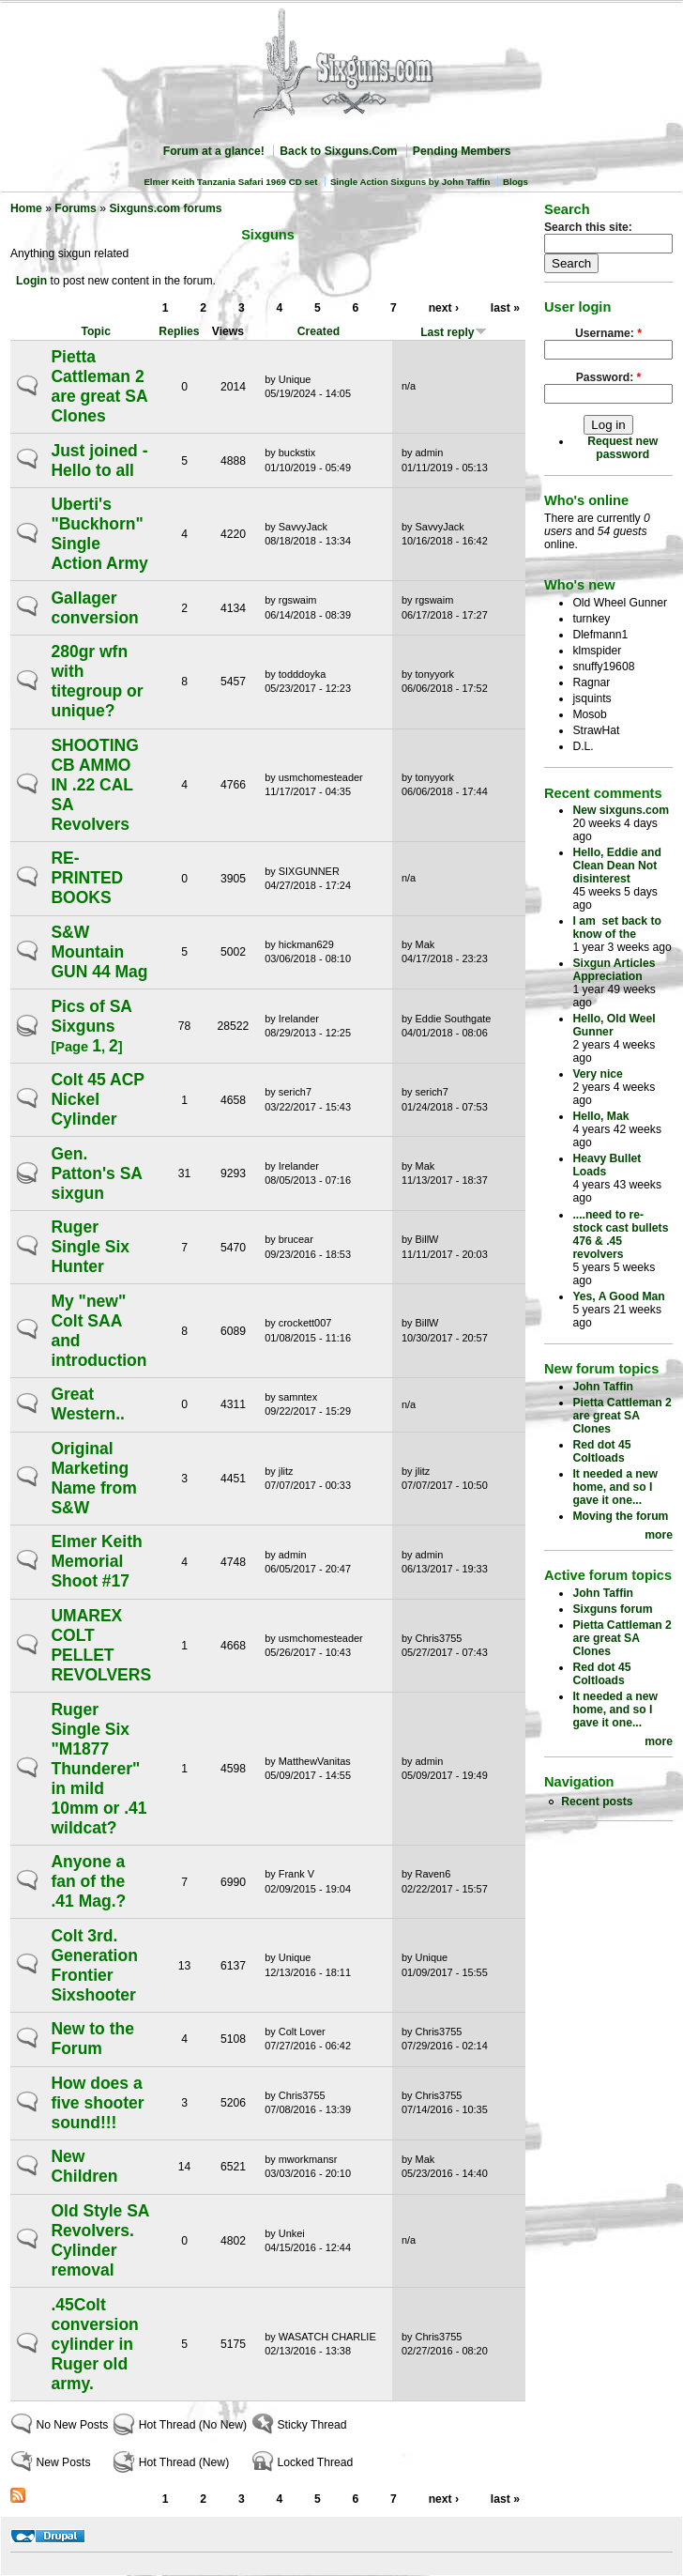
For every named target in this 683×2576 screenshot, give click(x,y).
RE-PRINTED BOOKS (87, 878)
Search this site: (588, 227)
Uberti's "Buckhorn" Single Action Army (99, 534)
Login (31, 280)
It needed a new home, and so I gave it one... (615, 1487)
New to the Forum (92, 2038)
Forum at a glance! (214, 151)
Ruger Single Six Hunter (90, 1247)
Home (26, 208)
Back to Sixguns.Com (338, 151)
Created (318, 331)
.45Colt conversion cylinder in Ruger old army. (94, 2344)
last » (505, 307)
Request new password (622, 448)
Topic (96, 331)
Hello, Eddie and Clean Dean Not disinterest (616, 865)
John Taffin (602, 1386)
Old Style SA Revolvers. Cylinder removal (99, 2240)
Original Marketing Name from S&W (93, 1478)
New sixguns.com (620, 810)
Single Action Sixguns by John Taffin (410, 181)
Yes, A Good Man (618, 1296)
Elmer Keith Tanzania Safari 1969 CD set (230, 181)
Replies (179, 331)
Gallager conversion (94, 608)
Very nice (597, 1074)
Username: (608, 333)
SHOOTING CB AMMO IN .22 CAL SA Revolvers (94, 785)
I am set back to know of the (616, 927)
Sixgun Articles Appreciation (613, 970)
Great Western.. (87, 1404)
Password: (609, 377)
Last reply (453, 332)
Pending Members (462, 151)
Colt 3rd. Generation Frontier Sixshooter (94, 1965)
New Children (84, 2166)
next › (444, 307)
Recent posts (596, 1801)
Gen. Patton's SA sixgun (96, 1173)
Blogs (515, 181)
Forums (75, 208)
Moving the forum (620, 1516)
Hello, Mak (600, 1116)
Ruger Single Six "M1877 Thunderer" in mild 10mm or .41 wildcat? (98, 1768)
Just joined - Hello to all (99, 460)
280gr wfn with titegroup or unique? (97, 681)
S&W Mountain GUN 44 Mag (99, 952)
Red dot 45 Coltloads (601, 1451)
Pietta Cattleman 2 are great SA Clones (98, 386)
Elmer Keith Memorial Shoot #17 (96, 1561)
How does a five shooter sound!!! (97, 2103)
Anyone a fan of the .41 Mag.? (88, 1881)
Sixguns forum (612, 1609)
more (659, 1534)
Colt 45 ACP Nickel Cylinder (97, 1099)
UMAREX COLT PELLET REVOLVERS (101, 1645)
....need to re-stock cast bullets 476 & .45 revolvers (620, 1234)
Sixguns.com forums (165, 208)
